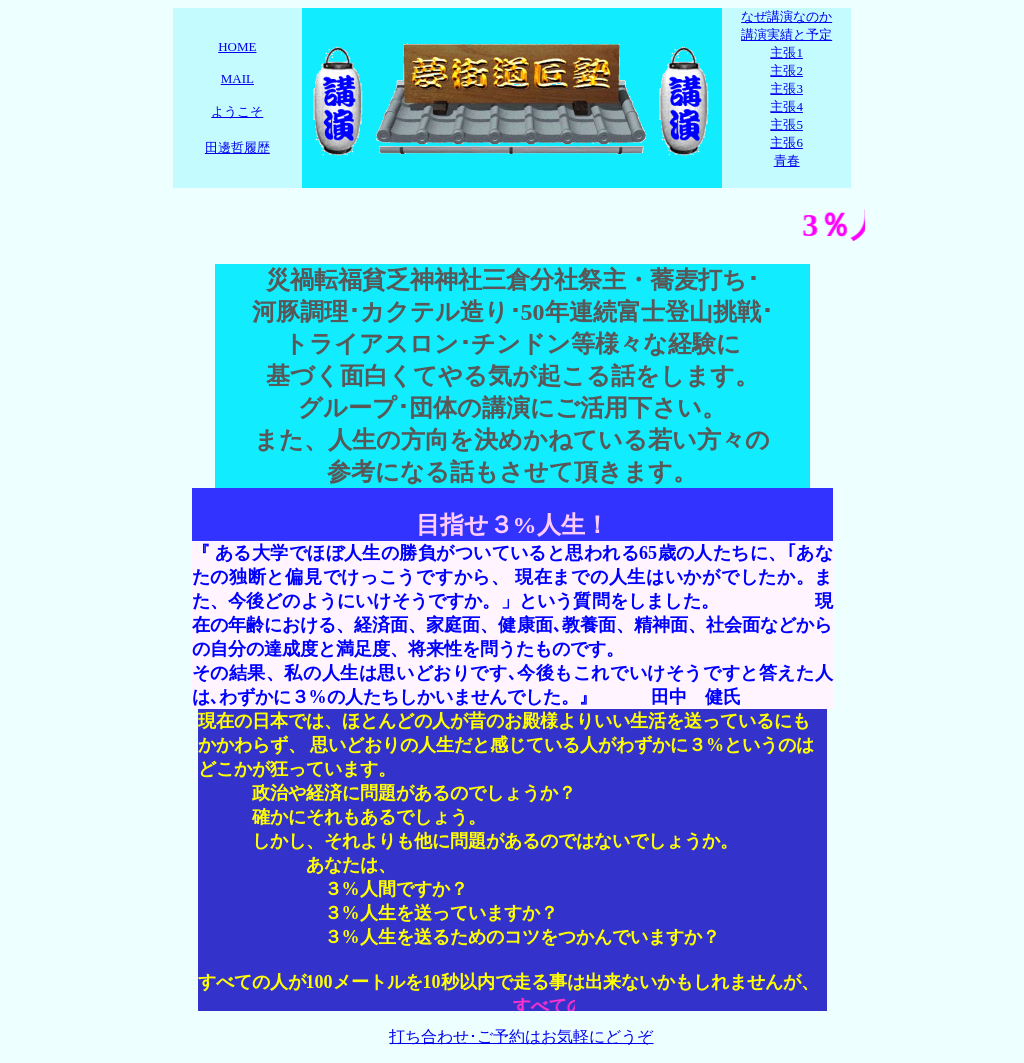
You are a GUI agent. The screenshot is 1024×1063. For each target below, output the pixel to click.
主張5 (786, 124)
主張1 (786, 52)
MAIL (237, 78)
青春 (787, 160)
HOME (237, 46)
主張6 (786, 142)
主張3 (786, 88)
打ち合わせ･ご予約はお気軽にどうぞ (521, 1036)
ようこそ (237, 111)
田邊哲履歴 (237, 147)
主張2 (786, 70)
